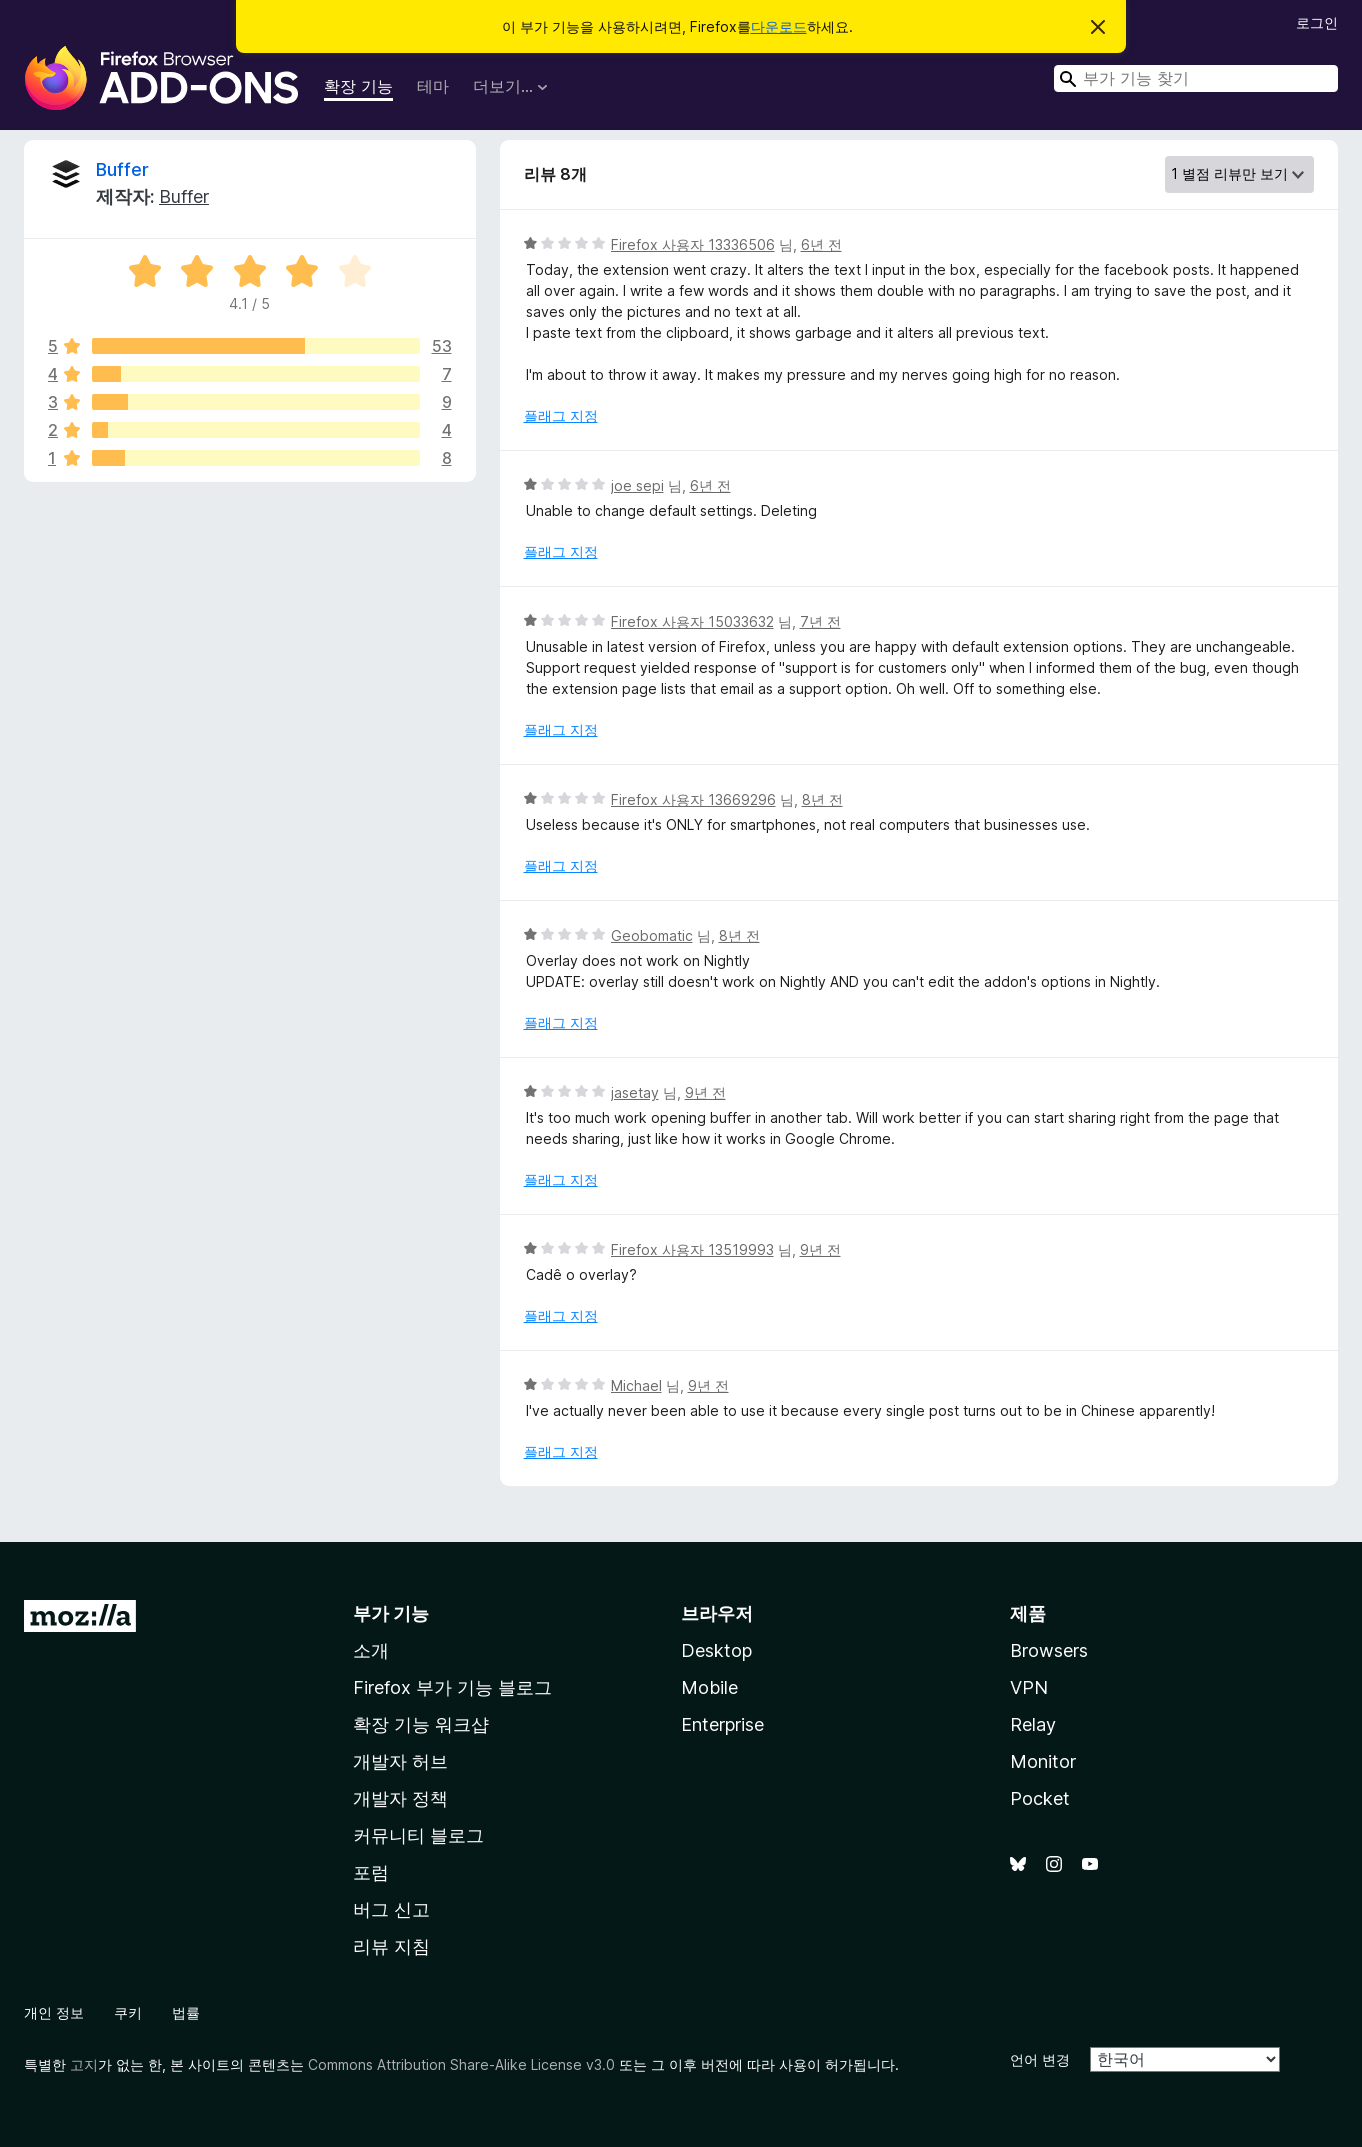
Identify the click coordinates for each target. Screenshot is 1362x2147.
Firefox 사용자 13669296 (693, 799)
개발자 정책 (400, 1798)
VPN (1029, 1687)
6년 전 (821, 244)
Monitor (1043, 1761)
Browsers (1049, 1650)
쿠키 (128, 2012)
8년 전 (822, 799)
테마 (433, 86)
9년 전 (705, 1092)
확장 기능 (358, 86)
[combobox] (1196, 78)
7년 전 (820, 621)
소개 (371, 1650)
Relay (1033, 1724)
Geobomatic (652, 935)
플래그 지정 (561, 415)
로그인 (1317, 22)
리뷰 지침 (391, 1946)
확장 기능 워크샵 (421, 1724)
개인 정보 (54, 2012)
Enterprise (722, 1724)
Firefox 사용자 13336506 (693, 244)
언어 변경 (1040, 2059)
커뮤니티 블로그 (418, 1835)
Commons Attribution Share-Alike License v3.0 (461, 2064)
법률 (186, 2012)
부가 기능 (391, 1613)
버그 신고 (391, 1909)
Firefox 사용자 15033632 (692, 621)
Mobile (709, 1687)
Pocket (1040, 1798)
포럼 (371, 1872)
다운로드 (779, 26)
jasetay (635, 1092)
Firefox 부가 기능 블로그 (452, 1687)
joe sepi (637, 485)
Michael (636, 1385)
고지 (84, 2064)
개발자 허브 (400, 1761)
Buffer (122, 169)
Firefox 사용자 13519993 (692, 1249)
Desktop (716, 1650)
